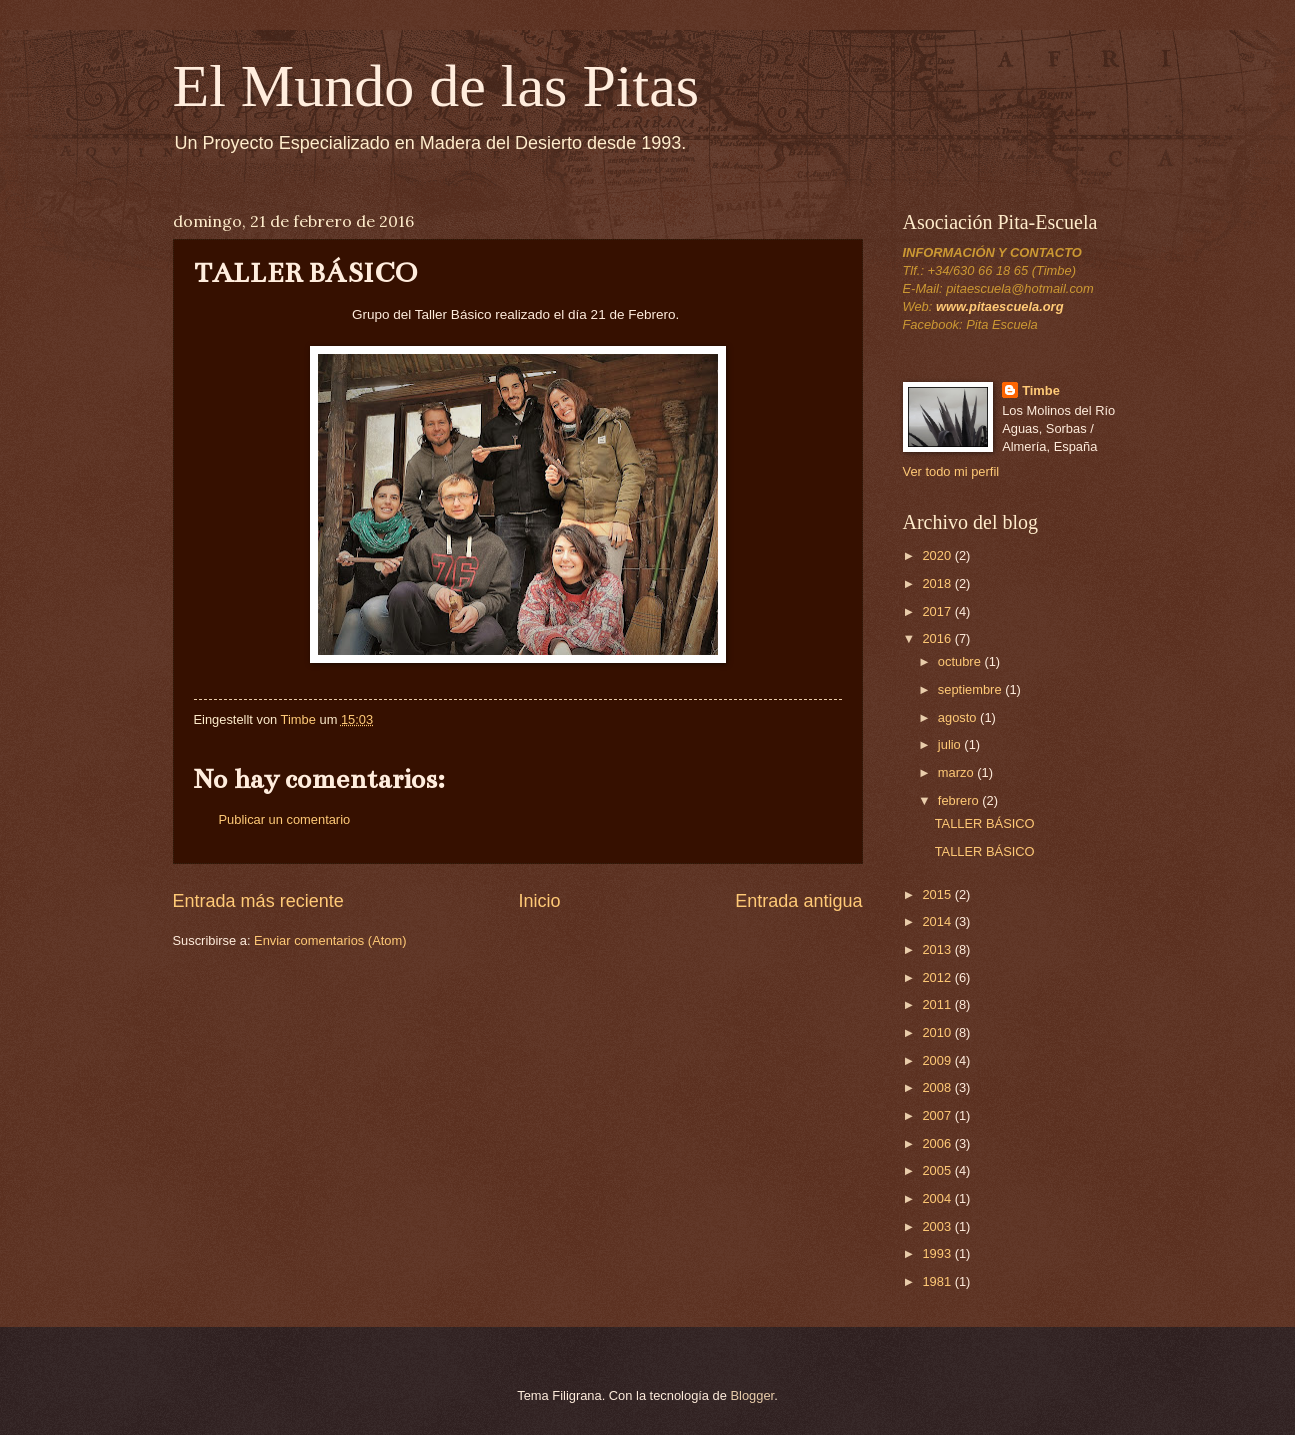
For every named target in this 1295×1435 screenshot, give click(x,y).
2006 (938, 1143)
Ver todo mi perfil (951, 471)
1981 (938, 1281)
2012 (938, 977)
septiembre (971, 689)
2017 (938, 611)
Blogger (753, 1395)
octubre (961, 661)
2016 (938, 638)
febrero (960, 800)
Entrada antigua (798, 901)
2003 (938, 1226)
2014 (938, 921)
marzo (957, 772)
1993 (938, 1253)
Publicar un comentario (285, 819)
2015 (938, 894)
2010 (938, 1032)
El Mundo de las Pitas (436, 86)
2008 (938, 1087)
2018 (938, 583)
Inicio (539, 901)
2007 (938, 1115)
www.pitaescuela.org (1000, 306)
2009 (938, 1060)
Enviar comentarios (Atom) (330, 940)
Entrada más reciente (258, 901)
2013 (938, 949)
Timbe (1041, 390)
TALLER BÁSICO (985, 823)
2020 (938, 555)
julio (951, 744)
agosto (959, 717)
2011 (938, 1004)
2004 (938, 1198)
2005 (938, 1170)
